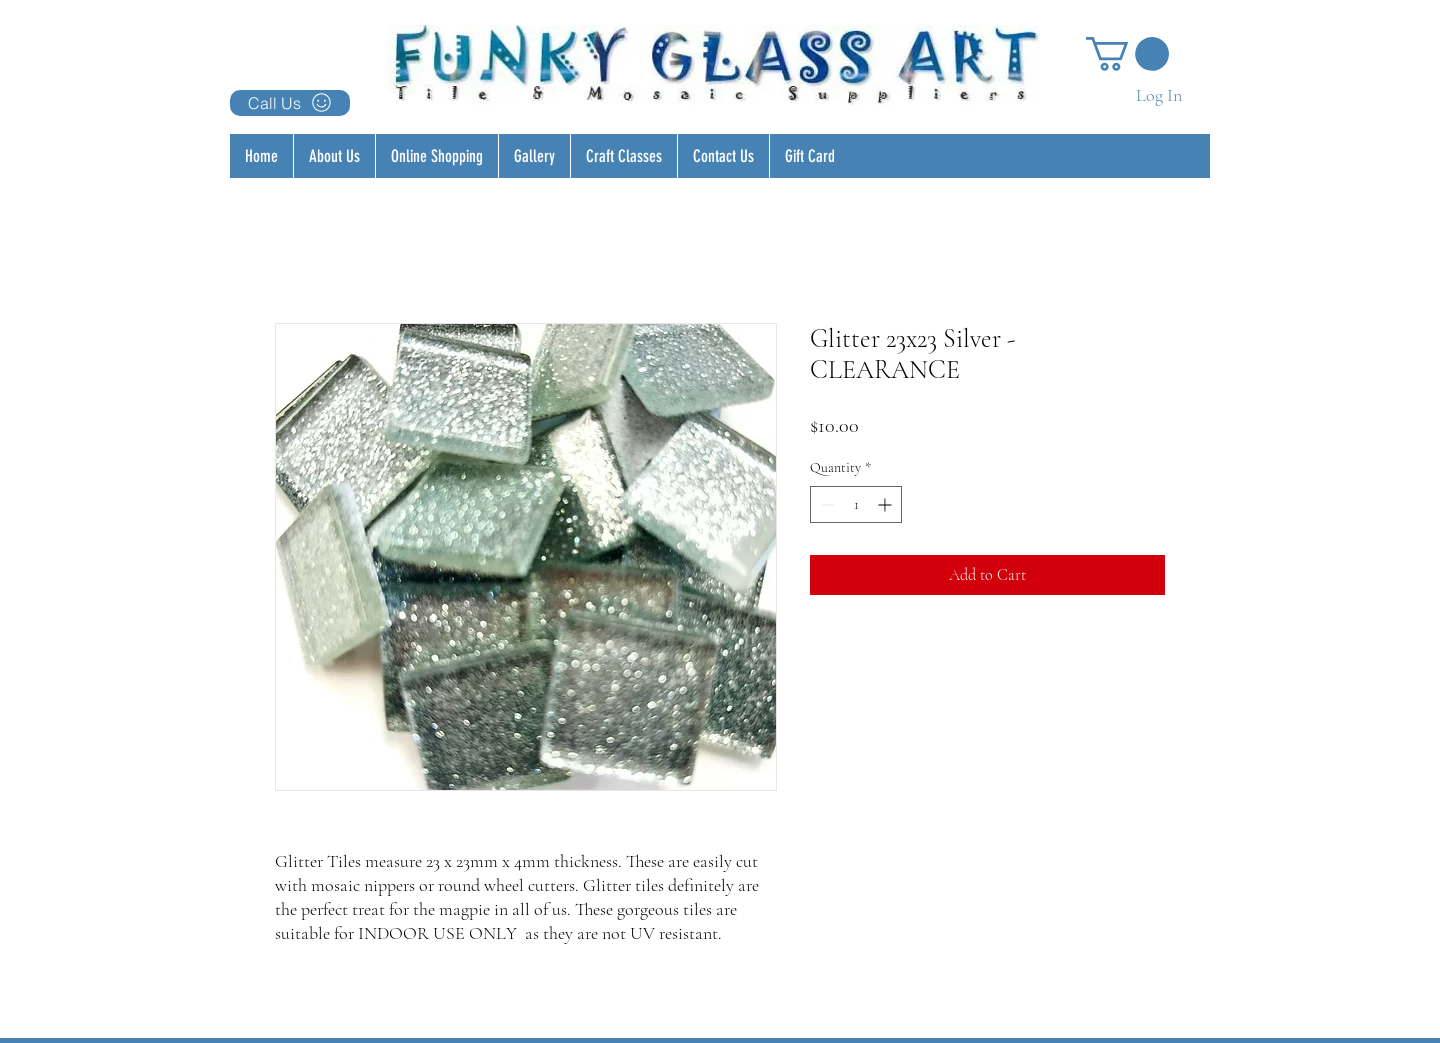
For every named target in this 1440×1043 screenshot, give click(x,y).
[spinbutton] (856, 504)
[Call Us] (290, 103)
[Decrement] (825, 504)
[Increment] (886, 504)
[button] (1127, 54)
